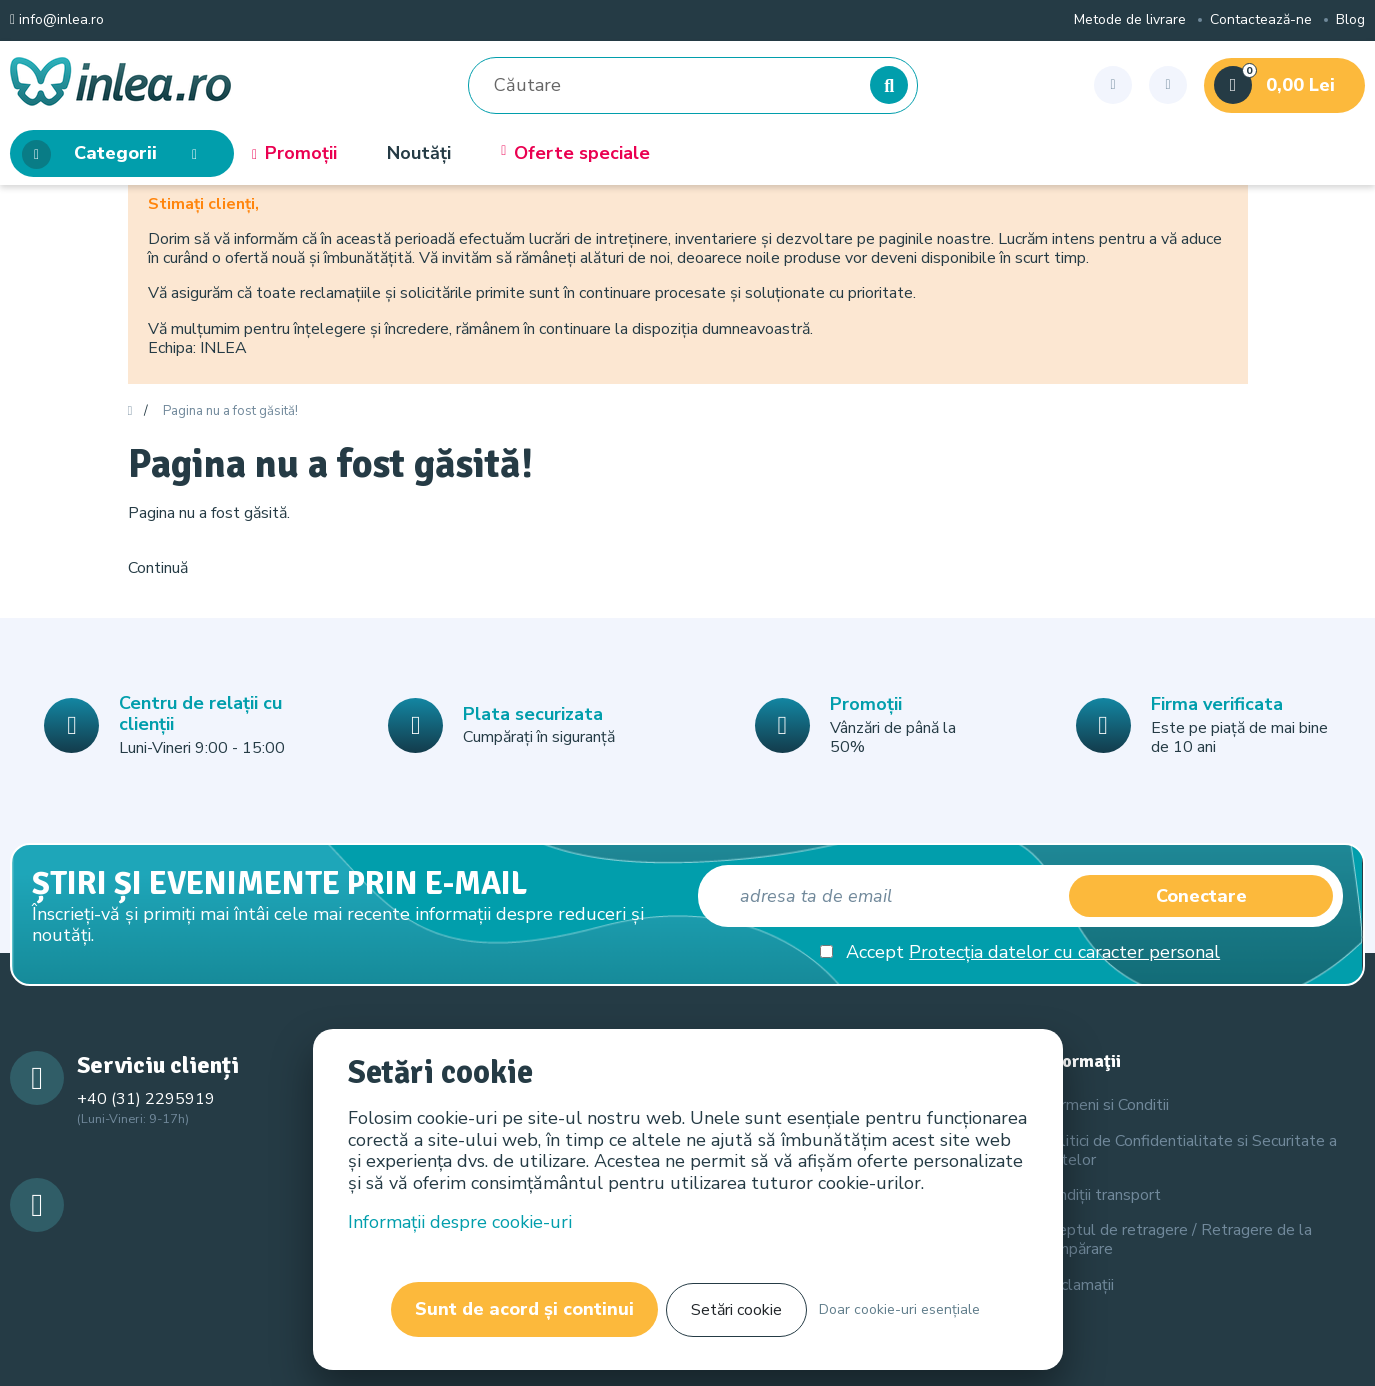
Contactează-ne (1261, 20)
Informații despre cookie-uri (460, 1222)
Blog (1350, 20)
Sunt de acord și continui (524, 1309)
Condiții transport (1101, 1195)
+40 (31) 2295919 (146, 1099)
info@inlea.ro (57, 20)
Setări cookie (736, 1310)
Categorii (115, 154)
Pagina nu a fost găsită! (230, 412)
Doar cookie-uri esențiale (899, 1309)
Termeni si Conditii (1105, 1105)
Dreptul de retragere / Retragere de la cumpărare (1176, 1239)
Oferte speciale (575, 154)
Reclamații (1077, 1285)
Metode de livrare (1130, 20)
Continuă (158, 568)
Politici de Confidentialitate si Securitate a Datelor (1189, 1150)
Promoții (294, 154)
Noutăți (419, 154)
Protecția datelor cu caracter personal (1064, 952)
